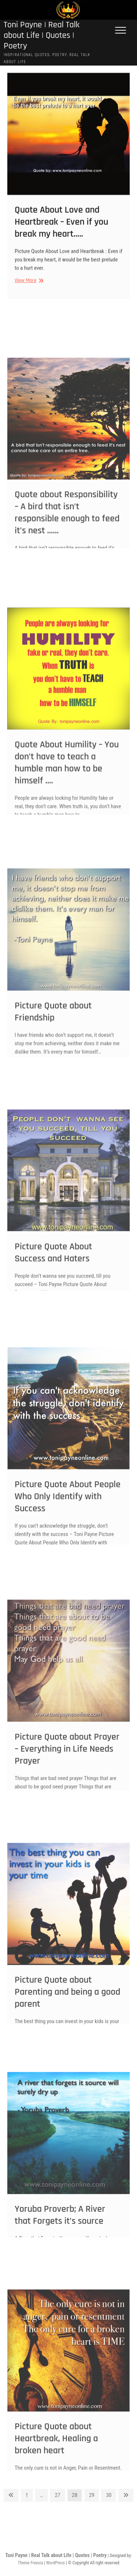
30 (111, 2494)
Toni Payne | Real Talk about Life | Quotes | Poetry (42, 36)
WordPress (55, 2562)
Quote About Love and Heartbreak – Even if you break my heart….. (61, 231)
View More (28, 289)
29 (94, 2494)
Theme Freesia (30, 2562)
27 (59, 2494)
